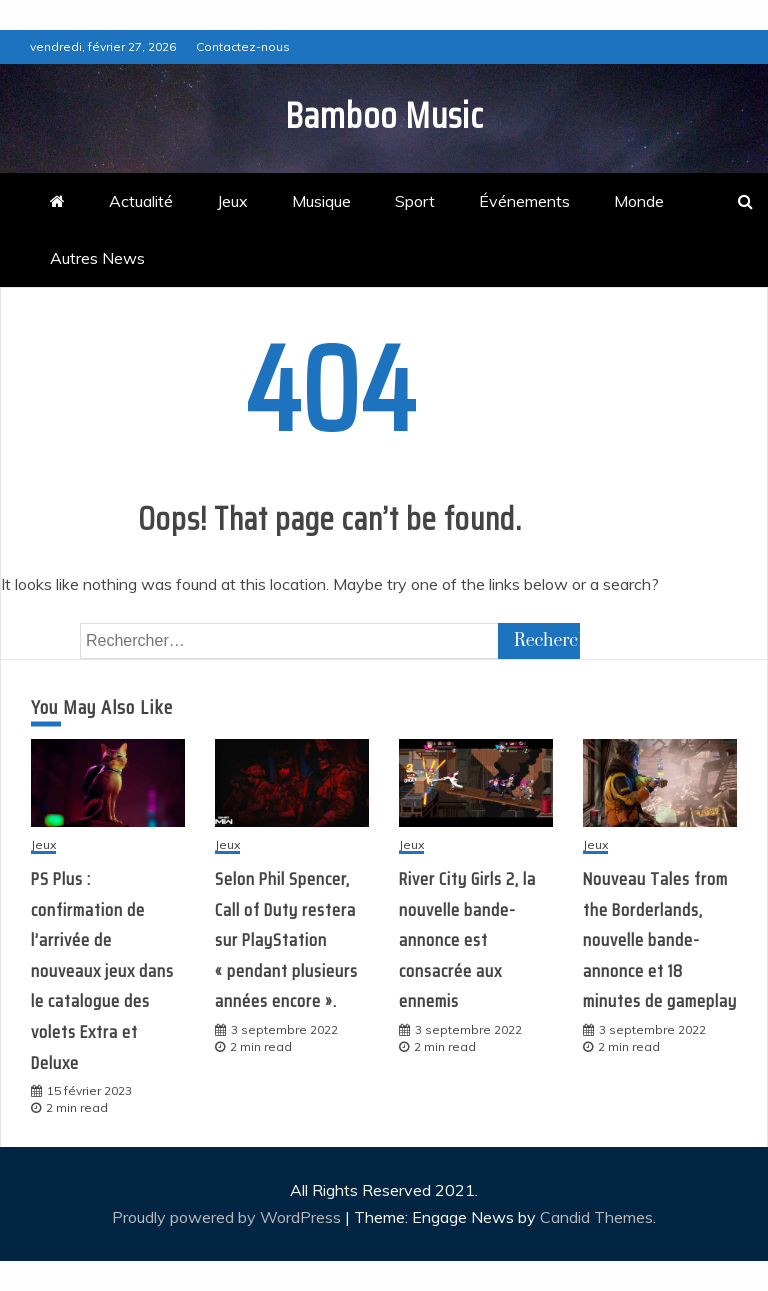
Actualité (141, 201)
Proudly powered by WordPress (228, 1217)
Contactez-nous (243, 46)
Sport (415, 201)
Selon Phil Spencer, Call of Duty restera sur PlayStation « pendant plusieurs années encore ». (286, 940)
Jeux (232, 201)
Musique (321, 201)
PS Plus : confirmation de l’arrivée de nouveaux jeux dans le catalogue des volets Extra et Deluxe (102, 971)
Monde (639, 201)
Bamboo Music (384, 115)
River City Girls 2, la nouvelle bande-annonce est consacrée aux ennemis (467, 940)
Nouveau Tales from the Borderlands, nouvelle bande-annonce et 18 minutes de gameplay (660, 940)
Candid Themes (596, 1217)
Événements (524, 201)
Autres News (97, 258)
